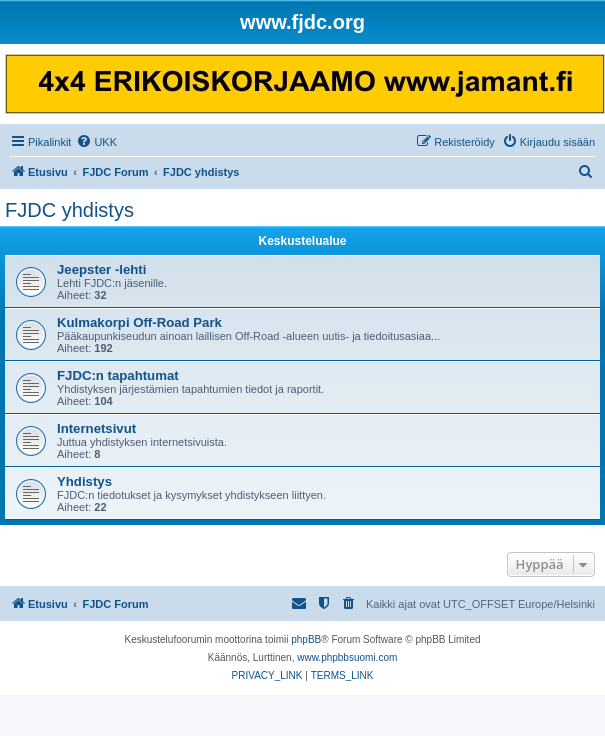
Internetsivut (96, 428)
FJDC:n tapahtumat (118, 375)
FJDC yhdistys (69, 210)
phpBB (306, 639)
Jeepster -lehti (101, 269)
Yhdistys (84, 481)
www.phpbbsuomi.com (347, 657)
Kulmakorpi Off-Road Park (139, 322)
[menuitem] (96, 142)
